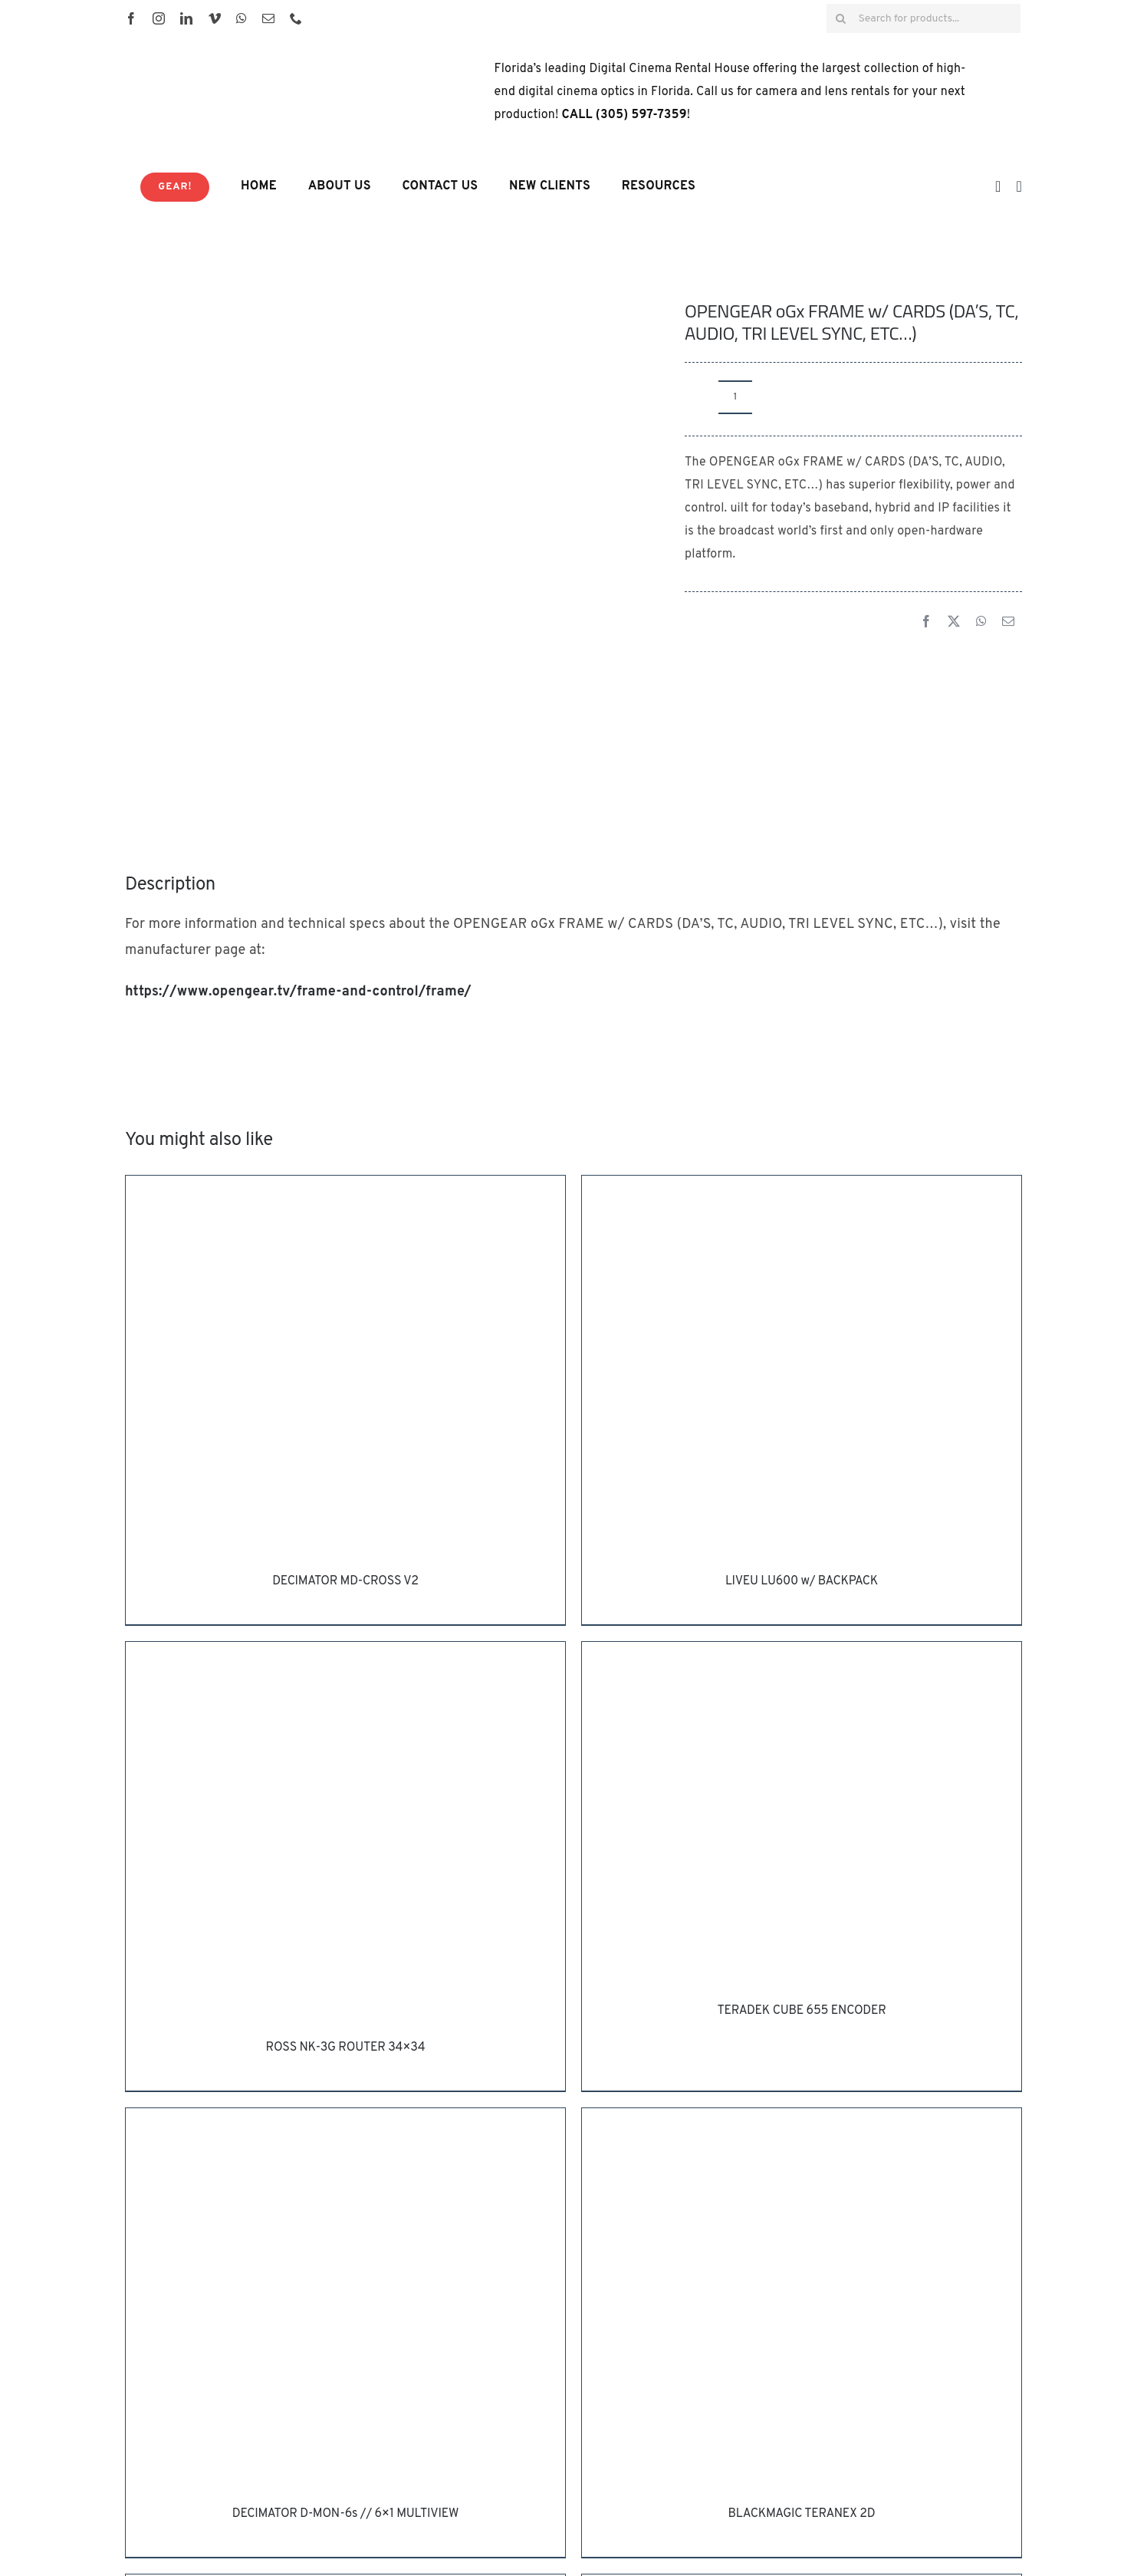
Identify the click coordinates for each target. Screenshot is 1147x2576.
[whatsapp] (241, 18)
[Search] (841, 18)
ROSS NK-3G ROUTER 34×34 (346, 2047)
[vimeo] (215, 18)
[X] (954, 623)
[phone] (296, 18)
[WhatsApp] (981, 623)
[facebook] (131, 18)
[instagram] (159, 18)
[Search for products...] (923, 18)
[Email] (1008, 623)
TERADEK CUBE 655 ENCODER (801, 2010)
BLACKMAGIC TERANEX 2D (802, 2514)
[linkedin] (186, 18)
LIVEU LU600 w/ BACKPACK (801, 1581)
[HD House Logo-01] (262, 51)
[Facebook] (926, 623)
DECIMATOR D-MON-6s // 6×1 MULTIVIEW (345, 2514)
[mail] (268, 18)
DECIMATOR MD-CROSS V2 (345, 1581)
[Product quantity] (735, 397)
